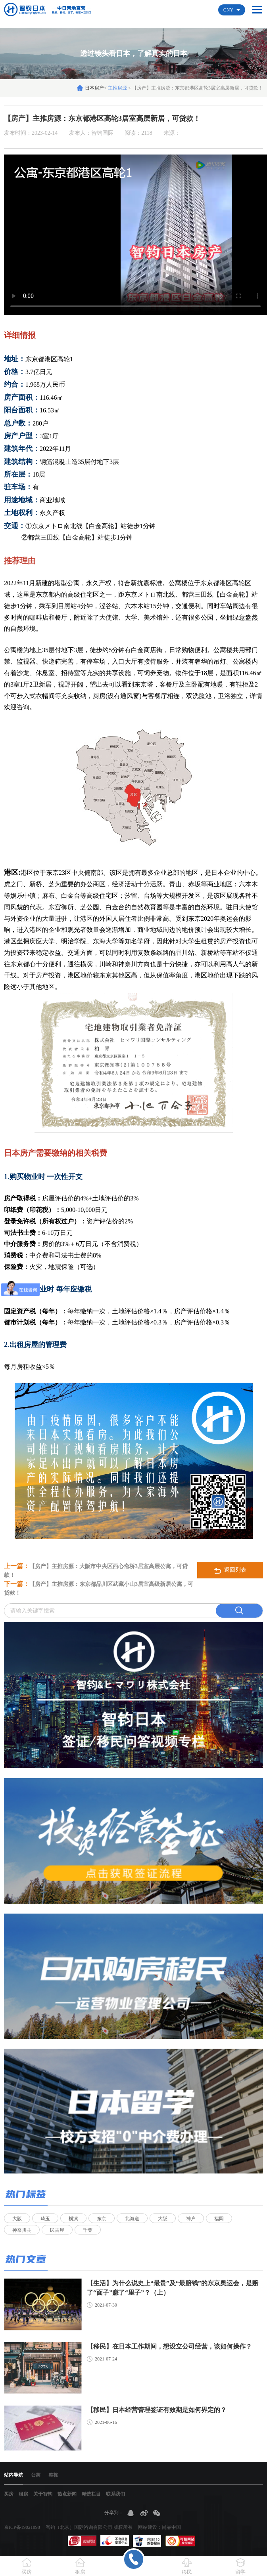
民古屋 (57, 2230)
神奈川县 (21, 2230)
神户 (191, 2218)
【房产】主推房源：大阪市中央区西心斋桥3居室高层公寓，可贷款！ (96, 1570)
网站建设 (147, 2527)
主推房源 (118, 88)
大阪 (17, 2218)
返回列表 (230, 1570)
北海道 (132, 2218)
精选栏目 (91, 2494)
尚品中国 (171, 2527)
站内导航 (13, 2475)
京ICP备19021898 (22, 2527)
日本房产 (94, 88)
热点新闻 (67, 2494)
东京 (101, 2218)
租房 (23, 2494)
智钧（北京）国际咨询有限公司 (79, 2527)
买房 (8, 2494)
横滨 (73, 2218)
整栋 (53, 2475)
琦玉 (45, 2218)
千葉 (87, 2230)
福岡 (219, 2218)
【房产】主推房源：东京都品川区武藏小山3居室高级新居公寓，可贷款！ (98, 1588)
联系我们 (115, 2494)
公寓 (35, 2475)
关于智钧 (42, 2494)
